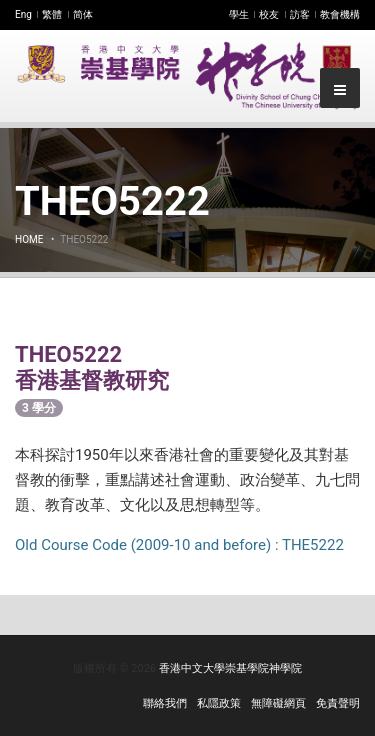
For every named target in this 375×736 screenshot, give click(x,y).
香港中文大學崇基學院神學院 (230, 668)
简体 (83, 14)
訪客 (300, 14)
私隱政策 (219, 703)
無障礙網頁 (278, 703)
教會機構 (340, 14)
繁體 (52, 14)
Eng (23, 14)
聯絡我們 (165, 703)
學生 (239, 14)
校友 (269, 14)
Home (29, 239)
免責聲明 (338, 703)
